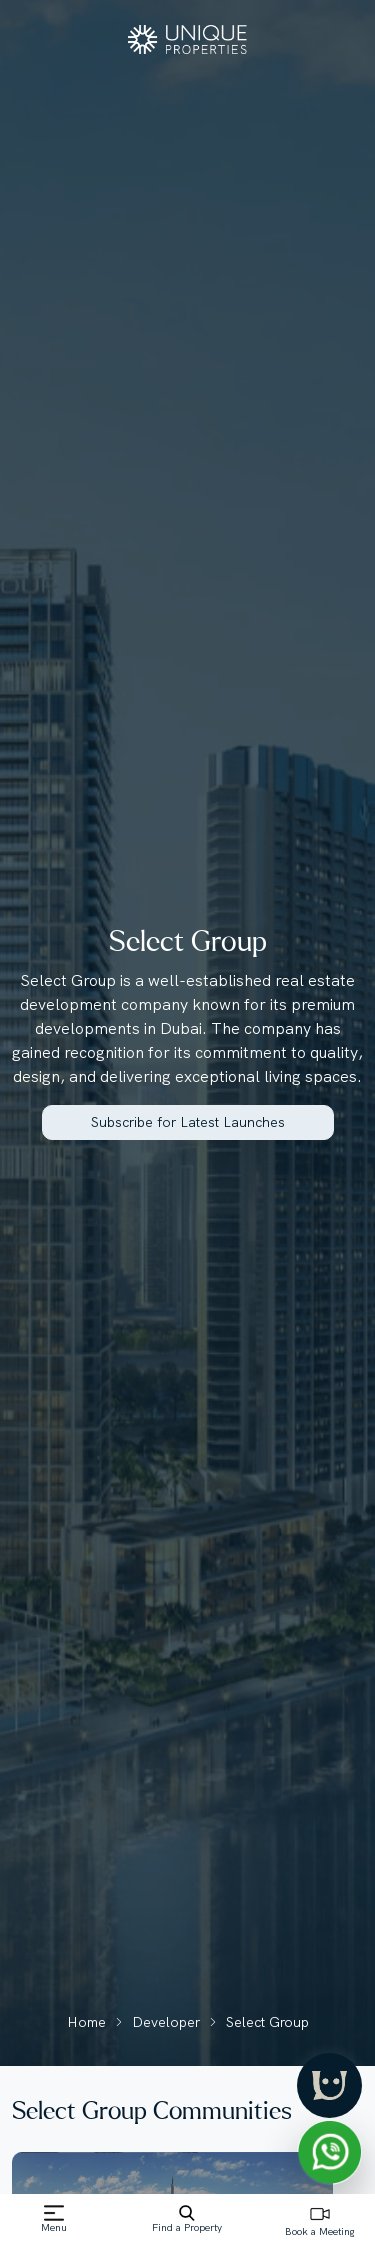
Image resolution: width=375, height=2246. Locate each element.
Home (86, 2022)
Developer (166, 2022)
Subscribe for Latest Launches (188, 1122)
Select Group (267, 2022)
